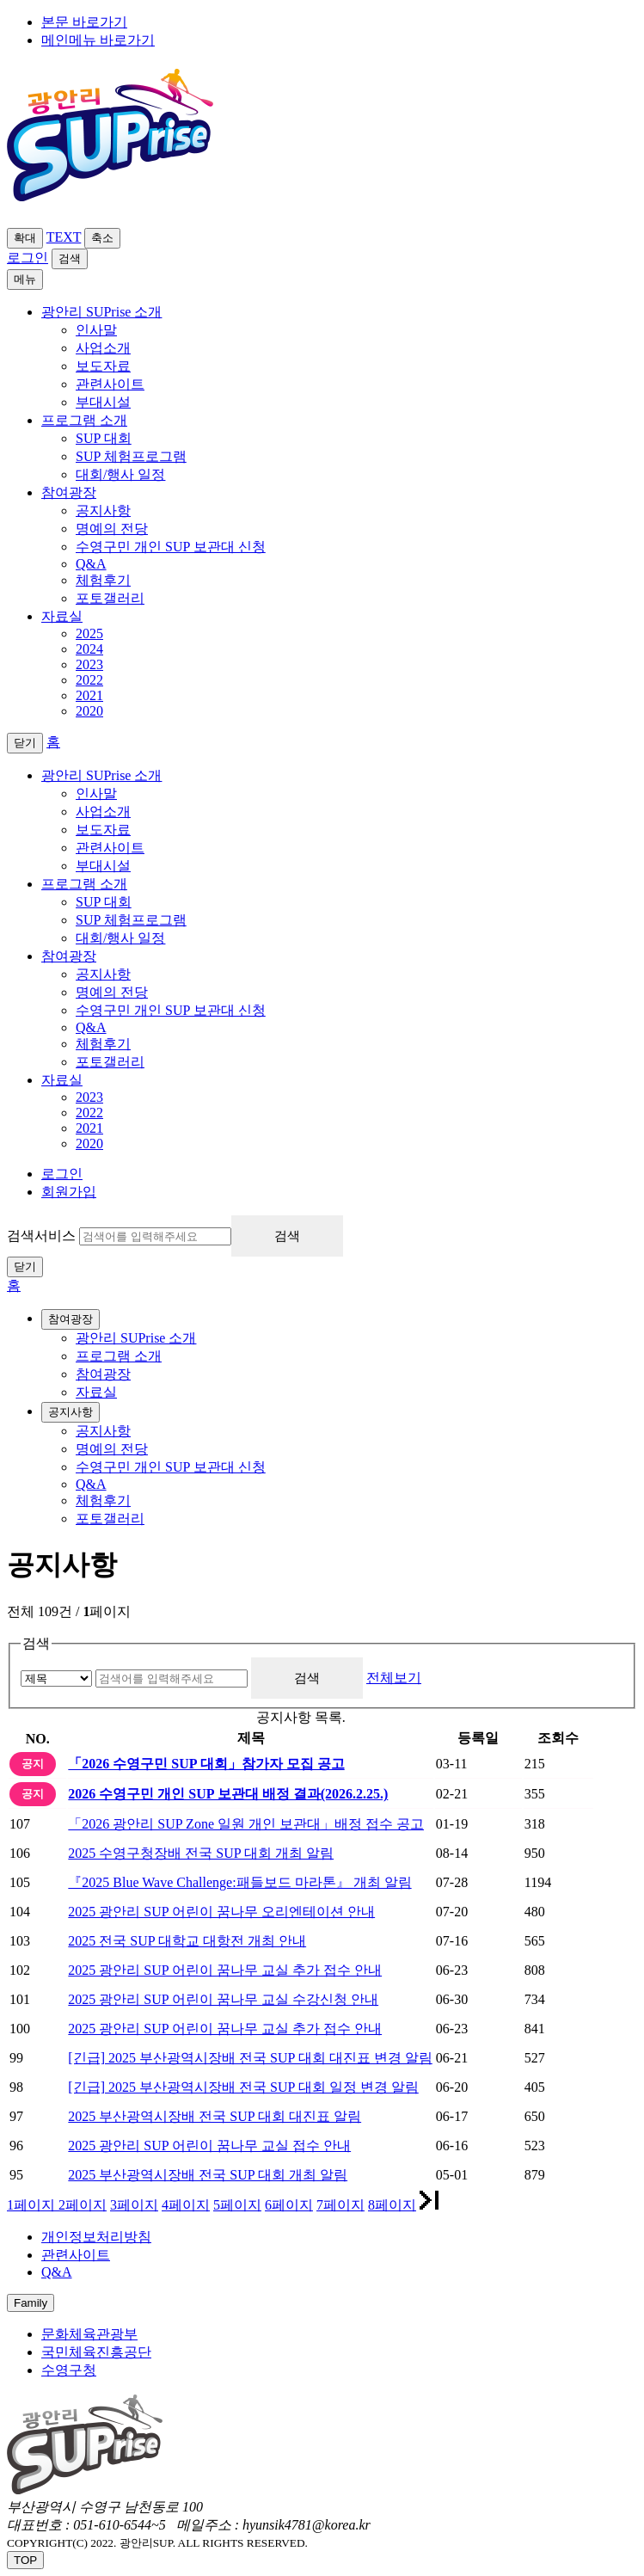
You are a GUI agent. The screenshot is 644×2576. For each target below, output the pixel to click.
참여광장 (68, 956)
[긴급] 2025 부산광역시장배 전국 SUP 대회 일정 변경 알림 (243, 2087)
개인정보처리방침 (96, 2236)
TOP (25, 2560)
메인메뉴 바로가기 (98, 40)
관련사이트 (110, 384)
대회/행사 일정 (120, 474)
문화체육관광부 (89, 2334)
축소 (102, 237)
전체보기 (393, 1677)
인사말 (96, 330)
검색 (69, 258)
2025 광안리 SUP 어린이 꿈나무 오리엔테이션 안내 (221, 1911)
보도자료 (103, 366)
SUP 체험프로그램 (131, 456)
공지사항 (103, 510)
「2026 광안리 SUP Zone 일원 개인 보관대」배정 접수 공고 (246, 1824)
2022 (89, 680)
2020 (89, 711)
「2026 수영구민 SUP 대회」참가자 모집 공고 (206, 1763)
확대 (25, 237)
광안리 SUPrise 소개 (101, 775)
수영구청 (68, 2370)
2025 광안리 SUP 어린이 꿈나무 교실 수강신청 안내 (223, 1999)
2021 (89, 695)
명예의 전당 (112, 528)
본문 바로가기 (84, 22)
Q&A (91, 563)
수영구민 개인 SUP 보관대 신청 (171, 546)
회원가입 (68, 1191)
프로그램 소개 (84, 883)
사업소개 (103, 348)
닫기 (25, 1266)
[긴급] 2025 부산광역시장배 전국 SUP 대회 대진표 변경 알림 (250, 2057)
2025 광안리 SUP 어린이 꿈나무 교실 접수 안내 (209, 2145)
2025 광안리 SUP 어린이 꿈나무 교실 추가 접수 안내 (225, 1970)
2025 (89, 633)
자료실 (62, 1080)
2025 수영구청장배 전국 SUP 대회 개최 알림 (201, 1853)
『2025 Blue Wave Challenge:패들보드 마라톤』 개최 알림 (239, 1882)
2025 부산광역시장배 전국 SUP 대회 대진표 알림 (214, 2116)
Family (30, 2302)
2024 (89, 649)
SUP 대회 (104, 438)
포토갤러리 (110, 598)
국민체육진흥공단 (96, 2352)
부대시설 (103, 402)
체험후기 (103, 580)
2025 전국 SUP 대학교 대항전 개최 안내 (187, 1941)
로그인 (27, 257)
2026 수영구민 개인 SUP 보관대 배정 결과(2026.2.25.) (228, 1793)
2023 (89, 664)
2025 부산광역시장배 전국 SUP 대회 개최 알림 (207, 2174)
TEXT (64, 237)
